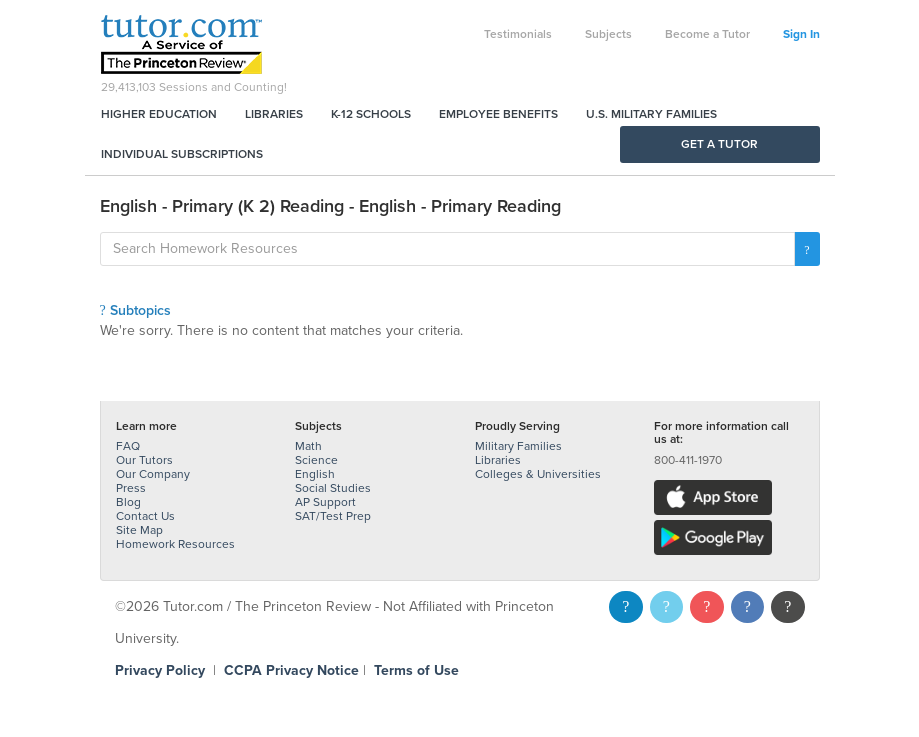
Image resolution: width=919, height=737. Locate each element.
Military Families (518, 446)
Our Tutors (144, 460)
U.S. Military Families (651, 114)
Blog (128, 502)
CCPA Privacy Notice (291, 670)
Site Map (139, 530)
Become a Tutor (707, 34)
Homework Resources (175, 544)
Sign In (801, 34)
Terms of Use (416, 670)
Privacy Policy (160, 670)
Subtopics (135, 310)
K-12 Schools (371, 114)
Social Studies (333, 488)
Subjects (608, 34)
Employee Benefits (498, 114)
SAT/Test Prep (333, 516)
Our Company (153, 474)
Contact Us (145, 516)
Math (308, 446)
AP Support (325, 502)
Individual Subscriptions (182, 154)
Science (316, 460)
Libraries (274, 114)
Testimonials (518, 34)
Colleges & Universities (538, 474)
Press (131, 488)
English (315, 474)
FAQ (128, 446)
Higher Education (159, 114)
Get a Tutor (719, 144)
